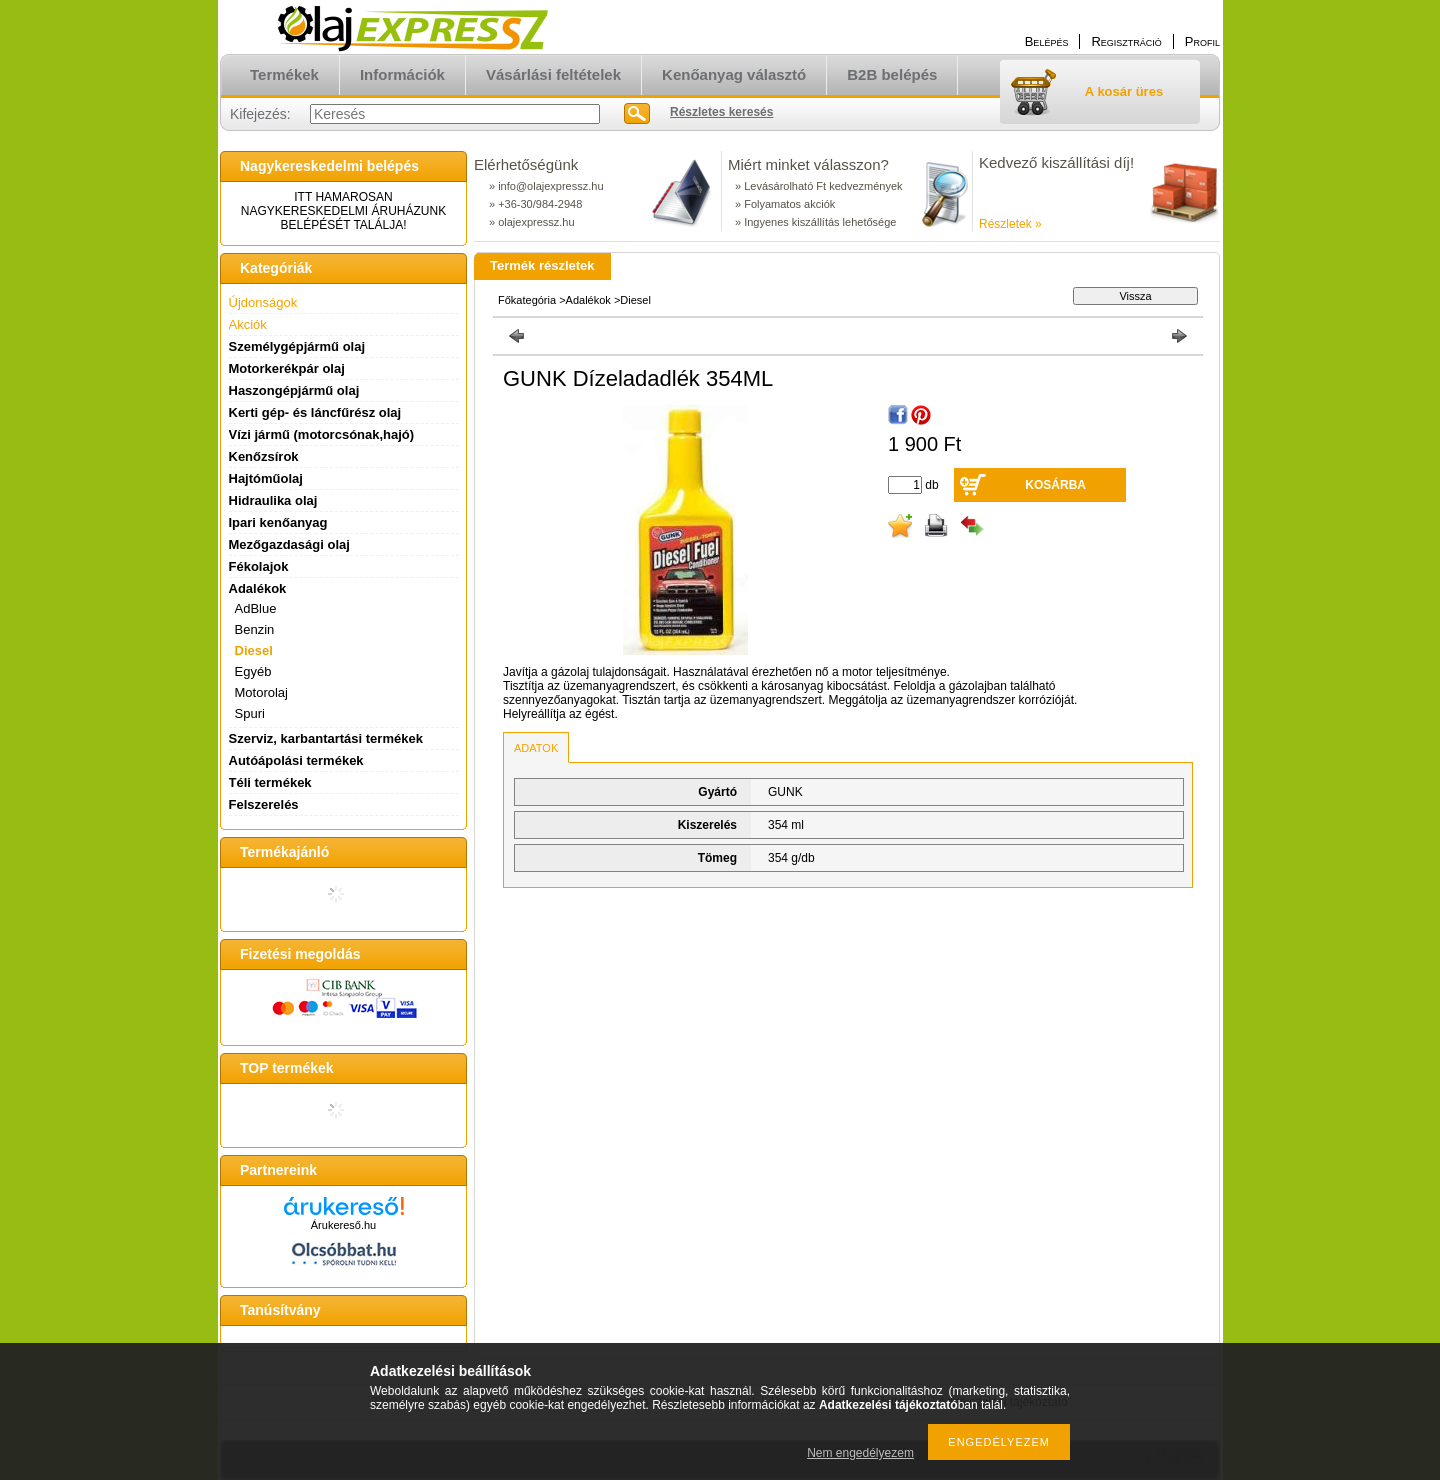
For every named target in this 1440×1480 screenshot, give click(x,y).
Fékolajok (259, 566)
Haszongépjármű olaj (294, 390)
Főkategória (527, 300)
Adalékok (588, 300)
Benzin (255, 629)
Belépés (1047, 41)
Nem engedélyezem (860, 1453)
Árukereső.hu (343, 1225)
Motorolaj (261, 692)
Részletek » (1010, 224)
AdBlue (256, 608)
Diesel (254, 650)
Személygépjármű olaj (297, 346)
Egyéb (253, 671)
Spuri (250, 713)
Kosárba (1055, 485)
